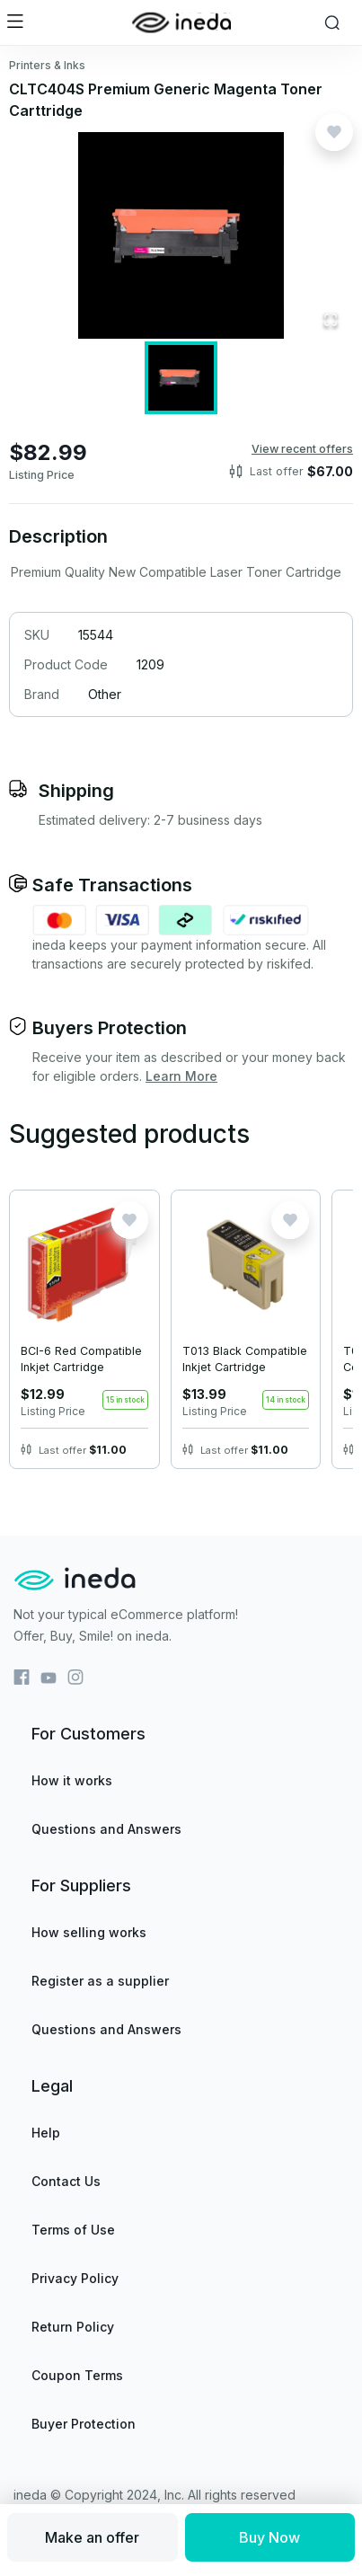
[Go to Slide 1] (181, 377)
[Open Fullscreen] (330, 321)
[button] (181, 235)
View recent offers (302, 449)
